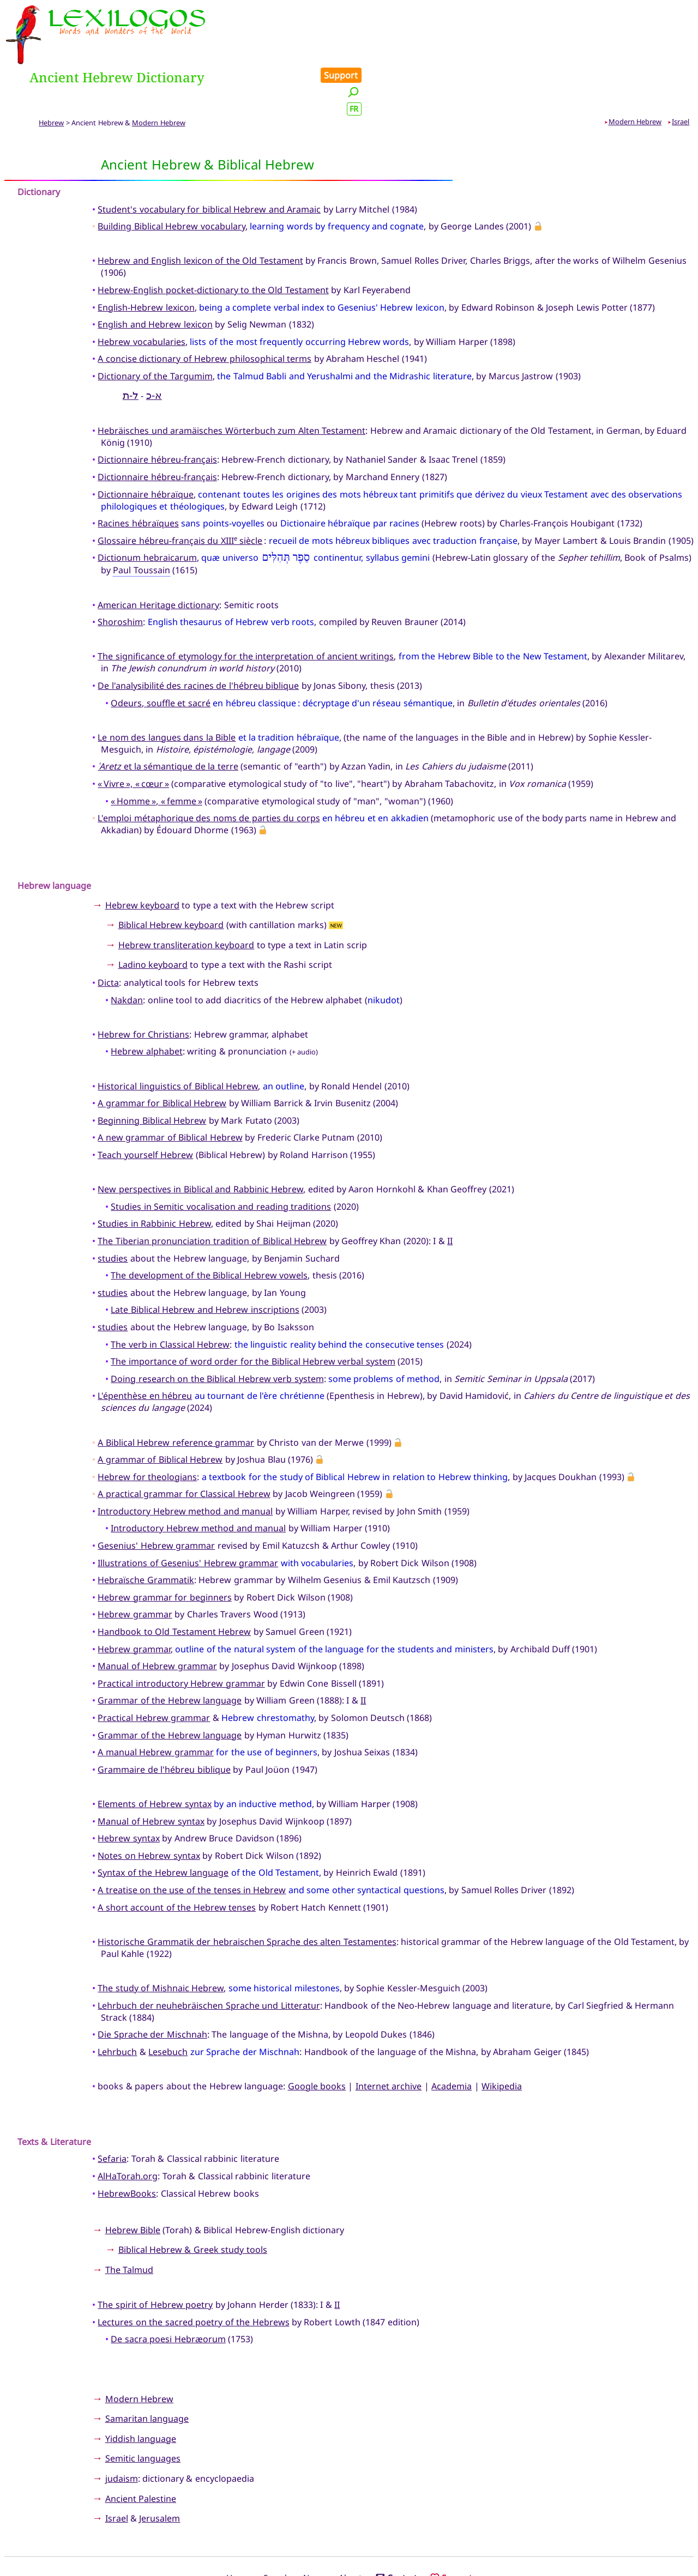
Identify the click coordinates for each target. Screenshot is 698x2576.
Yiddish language (140, 2390)
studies (113, 1209)
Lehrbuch (117, 2003)
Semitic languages (142, 2410)
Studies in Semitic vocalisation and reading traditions (221, 1157)
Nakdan (127, 951)
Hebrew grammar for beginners (164, 1548)
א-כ (154, 345)
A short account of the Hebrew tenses (177, 1858)
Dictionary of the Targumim (155, 327)
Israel (680, 72)
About (350, 2528)
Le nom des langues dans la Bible (167, 688)
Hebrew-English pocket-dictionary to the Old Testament (213, 241)
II (450, 1192)
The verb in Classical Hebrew (170, 1295)
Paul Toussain (141, 522)
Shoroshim (120, 573)
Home (238, 2528)
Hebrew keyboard (142, 856)
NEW (336, 876)
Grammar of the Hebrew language (170, 1652)
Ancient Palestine (140, 2450)
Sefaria (112, 2110)
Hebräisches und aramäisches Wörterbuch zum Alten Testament (231, 381)
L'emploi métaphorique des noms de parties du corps (209, 769)
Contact (396, 2528)
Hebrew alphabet (146, 1003)
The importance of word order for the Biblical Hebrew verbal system (253, 1313)
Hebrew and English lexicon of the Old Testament (200, 212)
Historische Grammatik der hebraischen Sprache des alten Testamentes (247, 1893)
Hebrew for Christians (143, 985)
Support (670, 12)
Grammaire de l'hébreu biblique (164, 1720)
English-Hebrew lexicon (146, 258)
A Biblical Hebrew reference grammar (176, 1393)
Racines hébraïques (138, 475)
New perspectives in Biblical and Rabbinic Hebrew (200, 1141)
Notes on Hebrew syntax (149, 1807)
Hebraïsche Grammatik (146, 1531)
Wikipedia (502, 2037)
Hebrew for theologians (147, 1428)
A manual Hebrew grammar (155, 1704)
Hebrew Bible (132, 2181)
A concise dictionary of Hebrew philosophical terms (204, 310)
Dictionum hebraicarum (147, 509)
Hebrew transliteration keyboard (186, 896)
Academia (451, 2037)
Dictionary (38, 143)
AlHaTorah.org (128, 2127)
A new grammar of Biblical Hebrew (170, 1089)
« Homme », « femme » (156, 752)
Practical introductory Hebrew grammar (181, 1634)
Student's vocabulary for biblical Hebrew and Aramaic (209, 160)
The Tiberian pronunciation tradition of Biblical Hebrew (212, 1192)
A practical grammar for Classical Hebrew (184, 1445)
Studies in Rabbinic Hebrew (154, 1175)
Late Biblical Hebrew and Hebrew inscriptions (205, 1261)
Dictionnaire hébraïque (145, 445)
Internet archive (389, 2037)
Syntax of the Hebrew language (163, 1824)
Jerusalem (159, 2470)
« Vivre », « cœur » (133, 735)
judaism (121, 2429)
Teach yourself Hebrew (145, 1106)
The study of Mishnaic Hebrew (161, 1939)
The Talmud (129, 2221)
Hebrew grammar (135, 1566)
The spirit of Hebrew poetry (155, 2256)
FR (682, 45)
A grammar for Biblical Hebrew (162, 1054)
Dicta (108, 934)
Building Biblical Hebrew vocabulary (171, 178)
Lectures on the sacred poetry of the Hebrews (193, 2273)
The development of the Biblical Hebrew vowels (209, 1227)
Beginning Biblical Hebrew (152, 1071)
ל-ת (131, 345)
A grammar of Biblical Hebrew (160, 1411)
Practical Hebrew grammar (154, 1669)
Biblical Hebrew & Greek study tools (192, 2201)
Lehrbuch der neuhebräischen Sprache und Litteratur (209, 1956)
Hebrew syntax (128, 1790)
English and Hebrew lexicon (155, 276)
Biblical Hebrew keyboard (171, 876)
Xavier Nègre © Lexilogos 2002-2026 (349, 2547)
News (314, 2528)
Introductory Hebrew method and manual (185, 1462)
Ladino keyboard (153, 916)
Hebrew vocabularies (141, 293)
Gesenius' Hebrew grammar (156, 1497)
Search (276, 2528)
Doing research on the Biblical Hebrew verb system (217, 1330)
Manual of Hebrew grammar (157, 1617)
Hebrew (51, 74)
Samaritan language (147, 2370)
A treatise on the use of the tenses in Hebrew (192, 1841)
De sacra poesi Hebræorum (168, 2290)
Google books (317, 2037)
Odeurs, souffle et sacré (160, 654)
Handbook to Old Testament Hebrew (174, 1583)
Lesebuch (168, 2003)
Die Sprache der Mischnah (152, 1986)
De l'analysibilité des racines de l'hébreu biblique (198, 637)
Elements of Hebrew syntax (154, 1755)
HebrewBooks (127, 2144)
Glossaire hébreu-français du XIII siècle (180, 492)
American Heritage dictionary (158, 556)
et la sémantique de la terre (168, 718)
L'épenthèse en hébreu (145, 1347)
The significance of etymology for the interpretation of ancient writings (246, 608)
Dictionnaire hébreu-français (157, 411)
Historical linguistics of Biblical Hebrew (178, 1037)
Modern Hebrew (158, 74)
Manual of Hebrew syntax (151, 1772)
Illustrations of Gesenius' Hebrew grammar (188, 1514)
